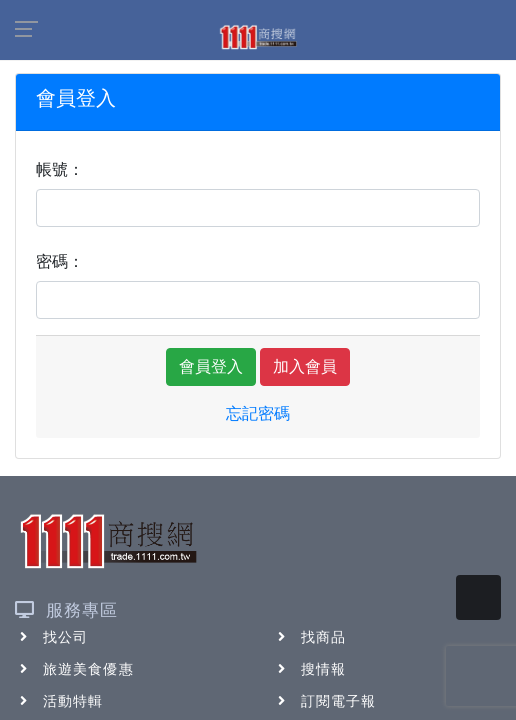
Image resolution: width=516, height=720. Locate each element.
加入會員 (305, 366)
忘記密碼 (258, 413)
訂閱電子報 (325, 701)
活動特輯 (59, 701)
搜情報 (309, 669)
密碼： (60, 261)
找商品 (309, 637)
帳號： (60, 169)
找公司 (51, 637)
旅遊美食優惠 (74, 669)
